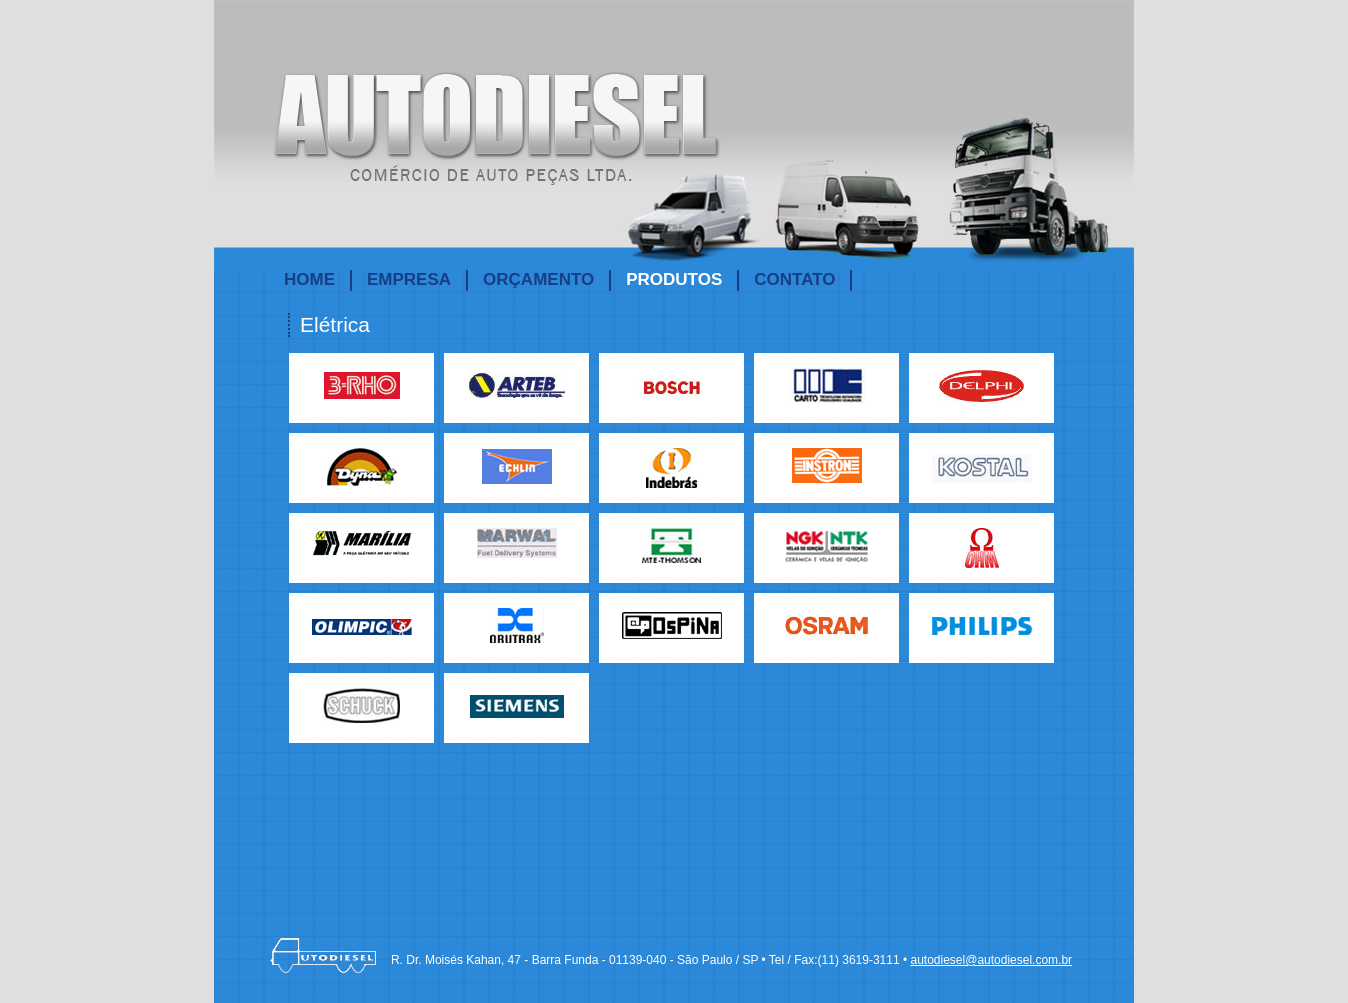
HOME (309, 279)
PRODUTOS (674, 279)
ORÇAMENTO (538, 279)
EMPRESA (409, 279)
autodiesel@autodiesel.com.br (991, 960)
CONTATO (794, 279)
